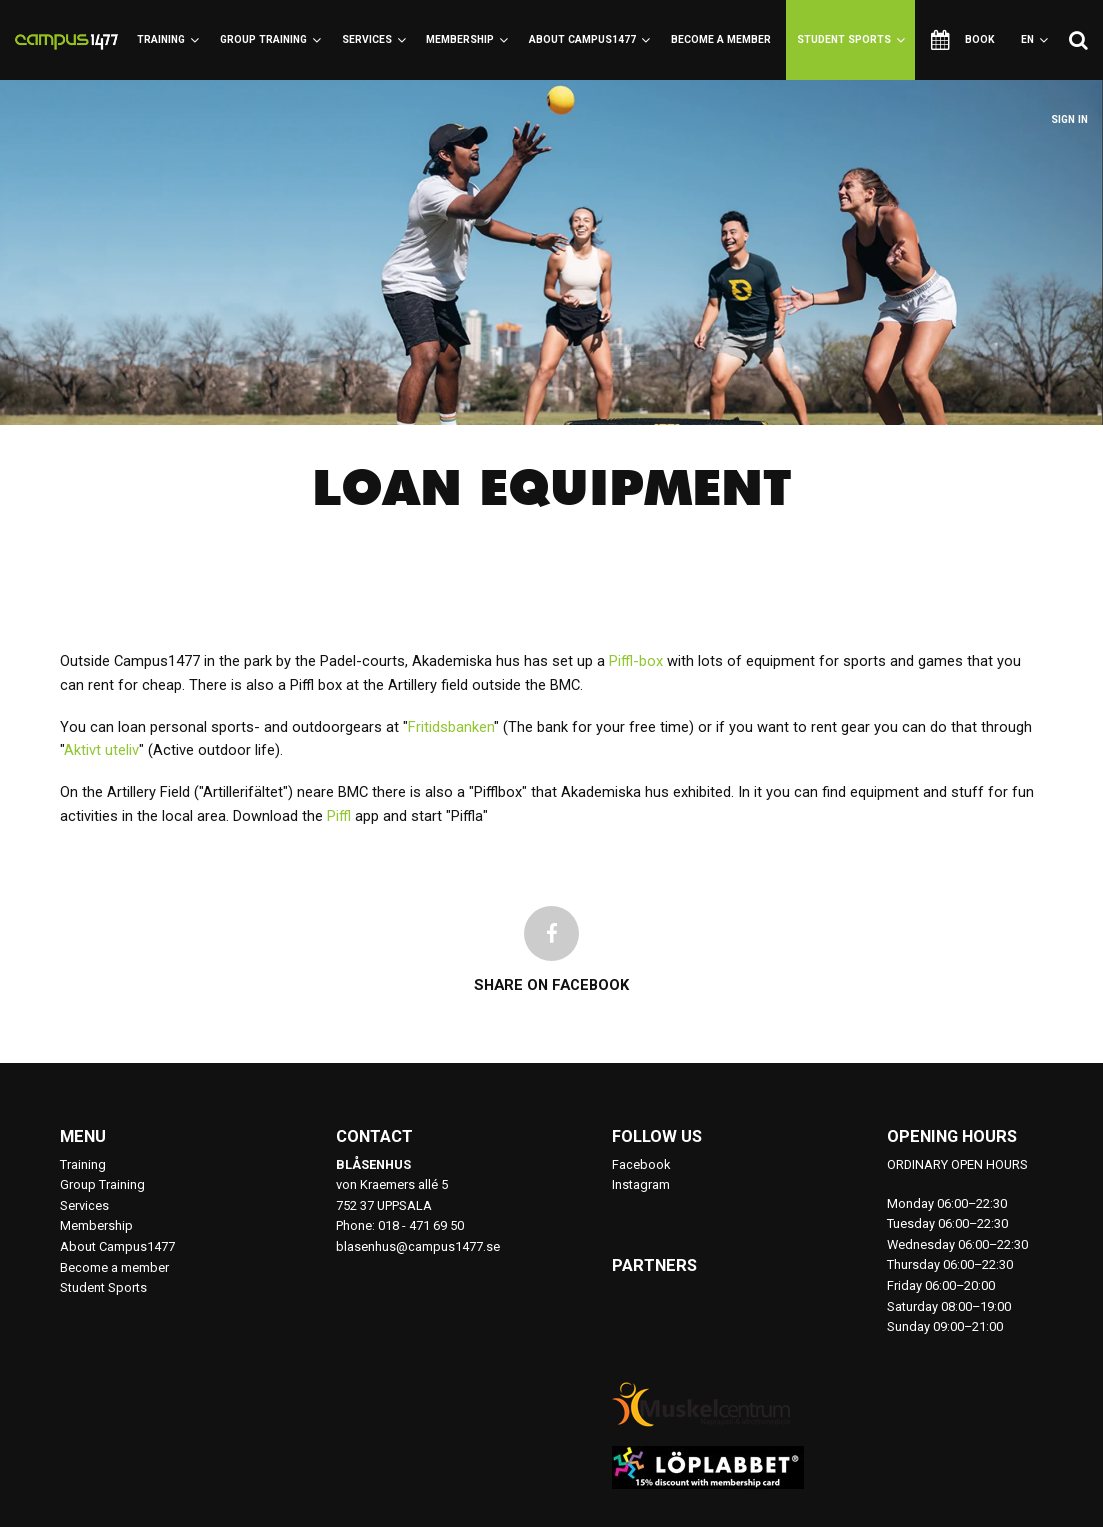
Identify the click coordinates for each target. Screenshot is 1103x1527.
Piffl (339, 816)
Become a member (721, 39)
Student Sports (851, 40)
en (1034, 40)
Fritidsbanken (451, 727)
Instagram (641, 1184)
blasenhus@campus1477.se (418, 1246)
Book (963, 40)
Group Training (270, 40)
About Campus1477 (589, 40)
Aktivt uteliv (101, 750)
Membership (467, 40)
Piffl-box (636, 661)
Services (374, 40)
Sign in (1069, 119)
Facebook (641, 1164)
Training (168, 40)
